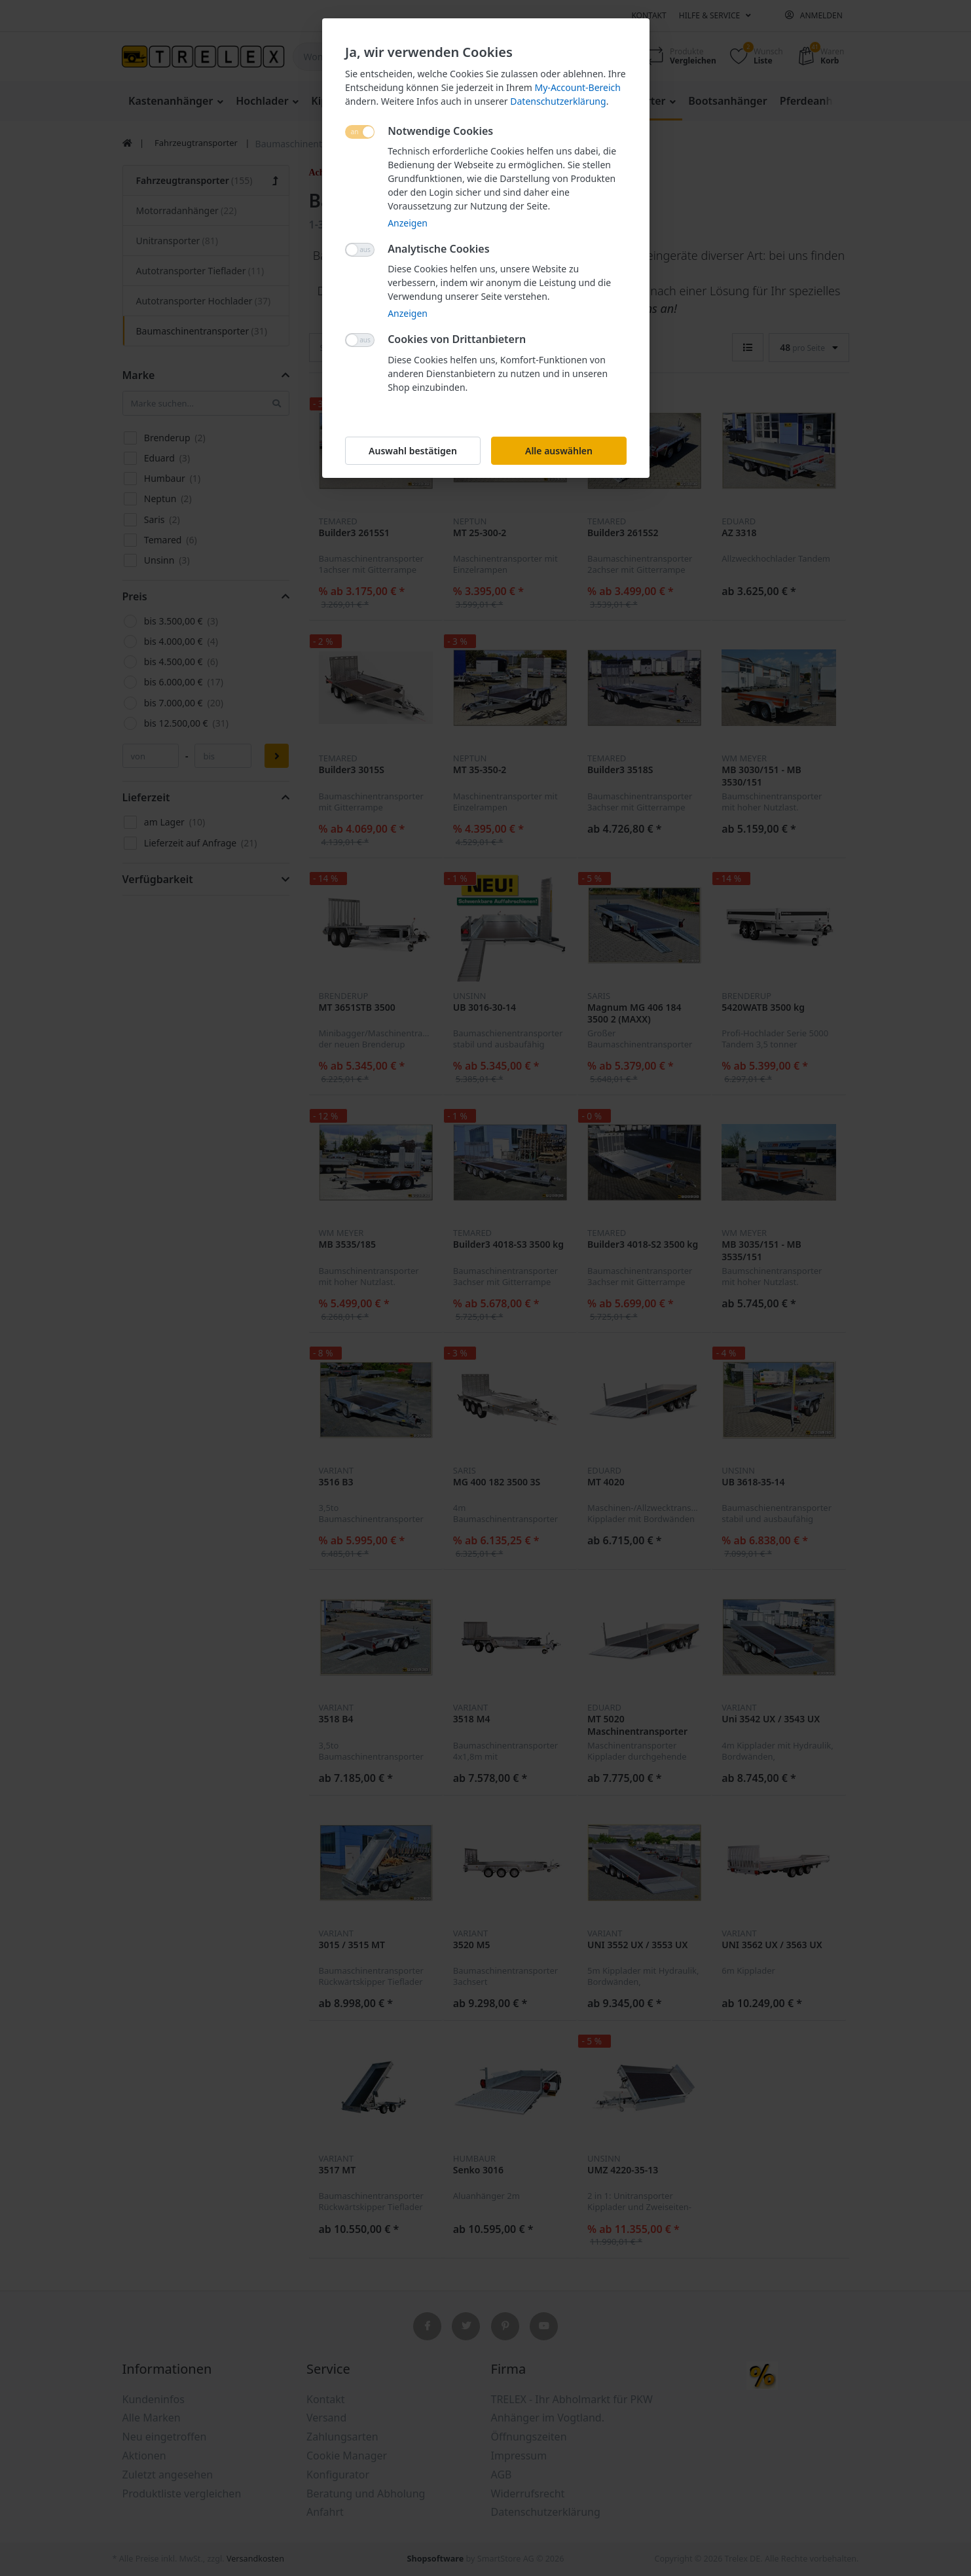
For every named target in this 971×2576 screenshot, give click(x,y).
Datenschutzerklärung (558, 101)
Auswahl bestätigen (413, 450)
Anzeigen (408, 223)
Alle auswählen (558, 450)
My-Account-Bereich (577, 87)
